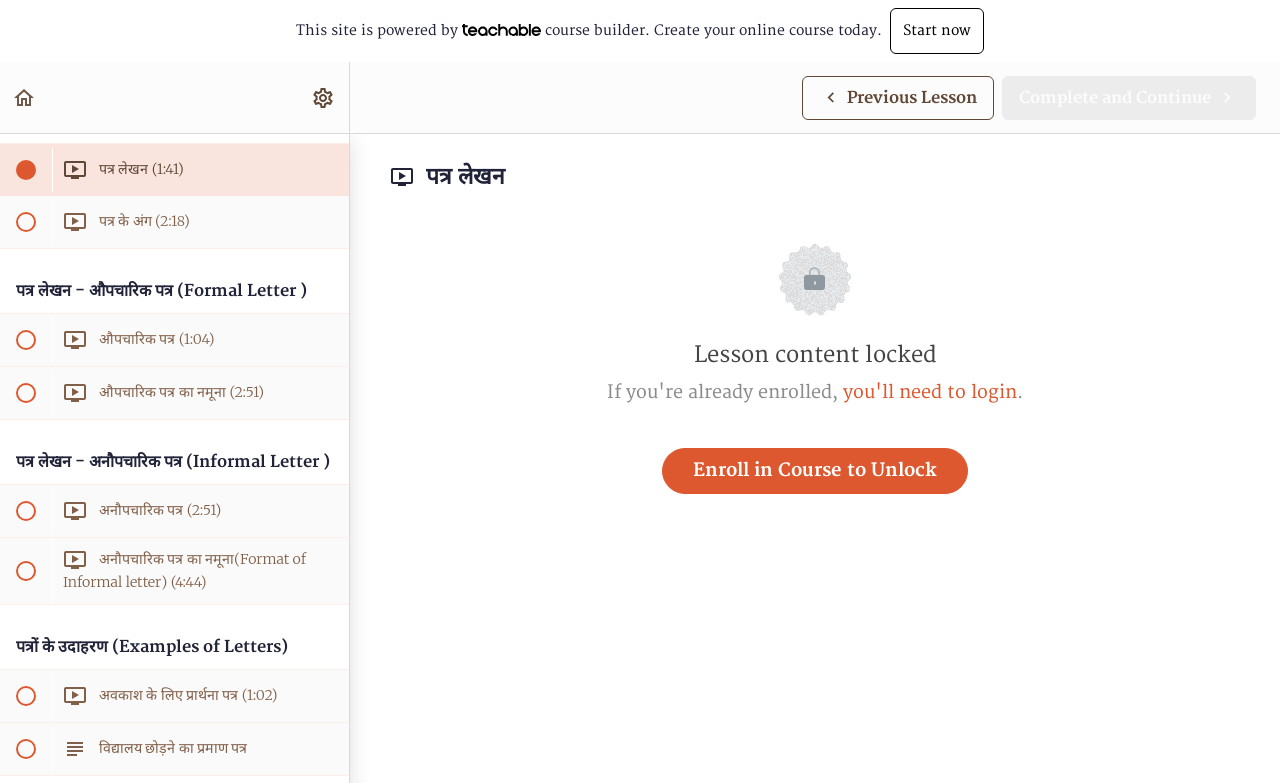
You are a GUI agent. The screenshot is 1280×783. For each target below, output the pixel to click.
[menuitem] (324, 97)
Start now (937, 30)
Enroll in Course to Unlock (815, 470)
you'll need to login (930, 392)
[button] (25, 97)
